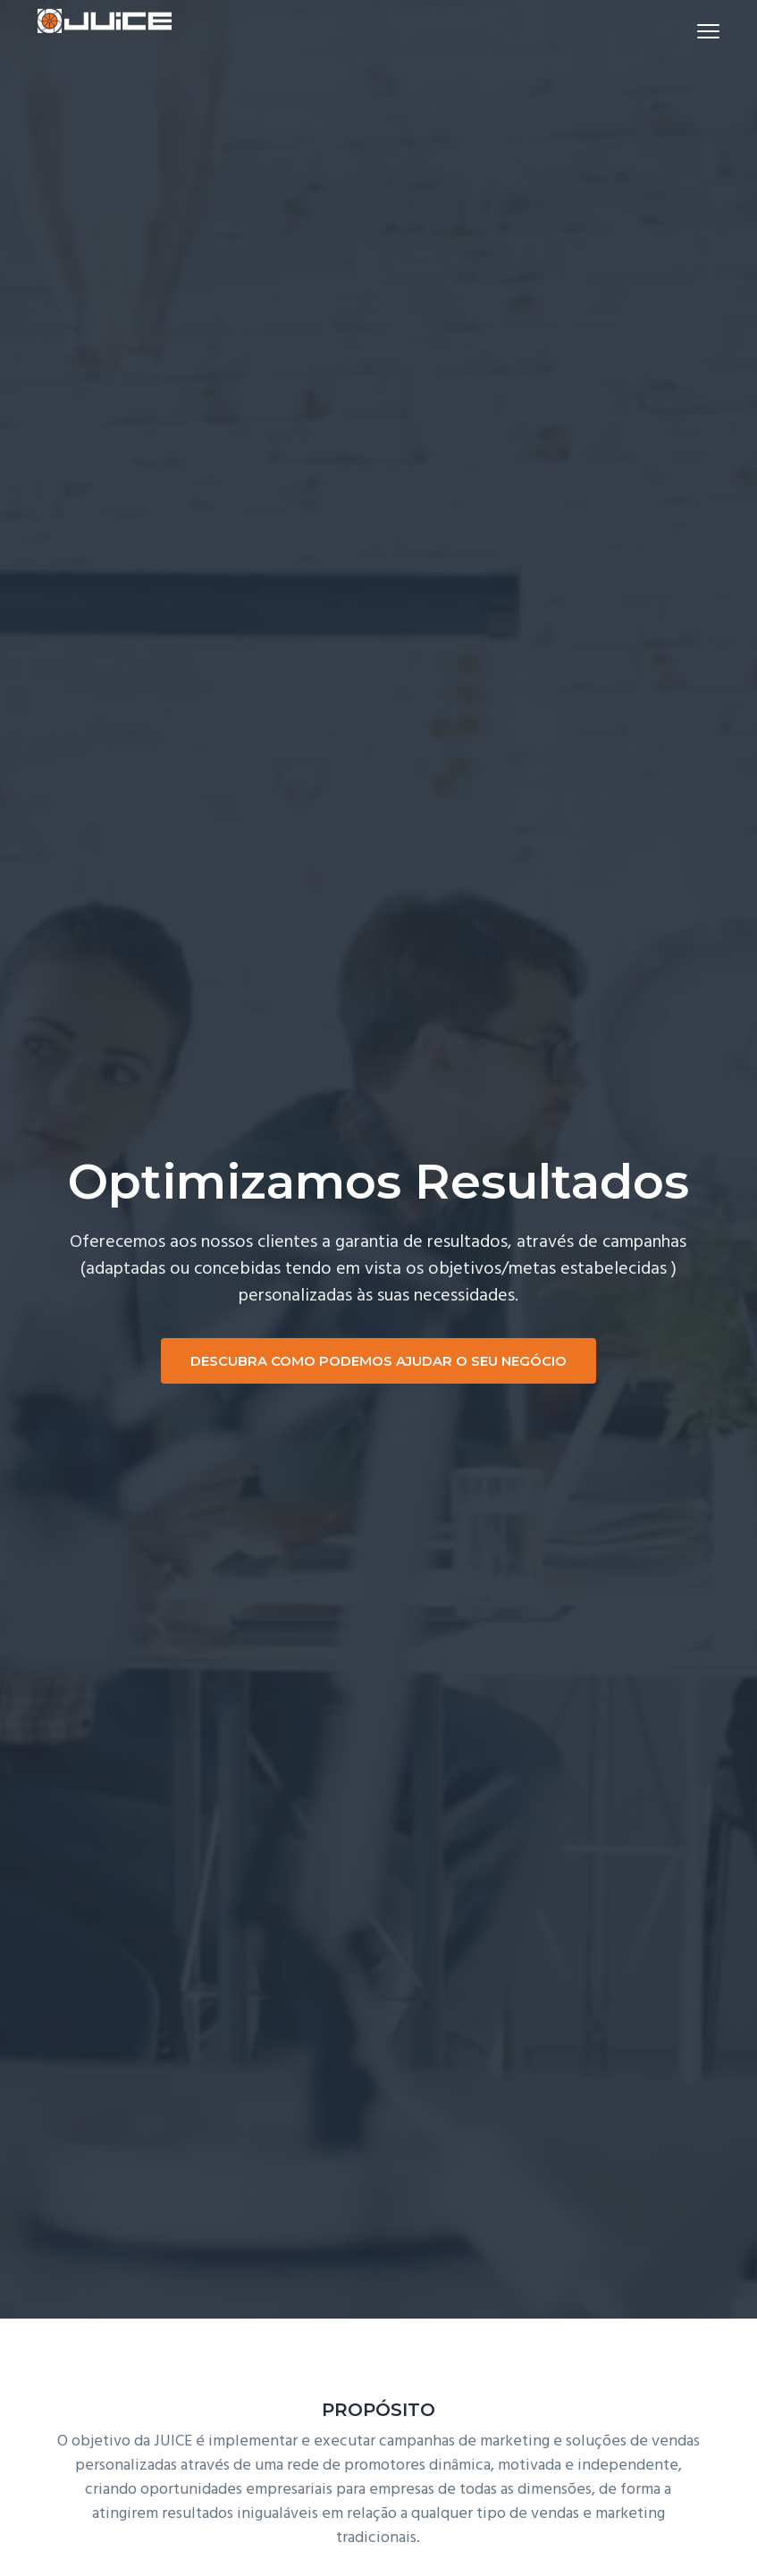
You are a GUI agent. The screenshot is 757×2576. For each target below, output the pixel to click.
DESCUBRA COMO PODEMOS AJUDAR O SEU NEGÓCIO (378, 1360)
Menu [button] (700, 30)
